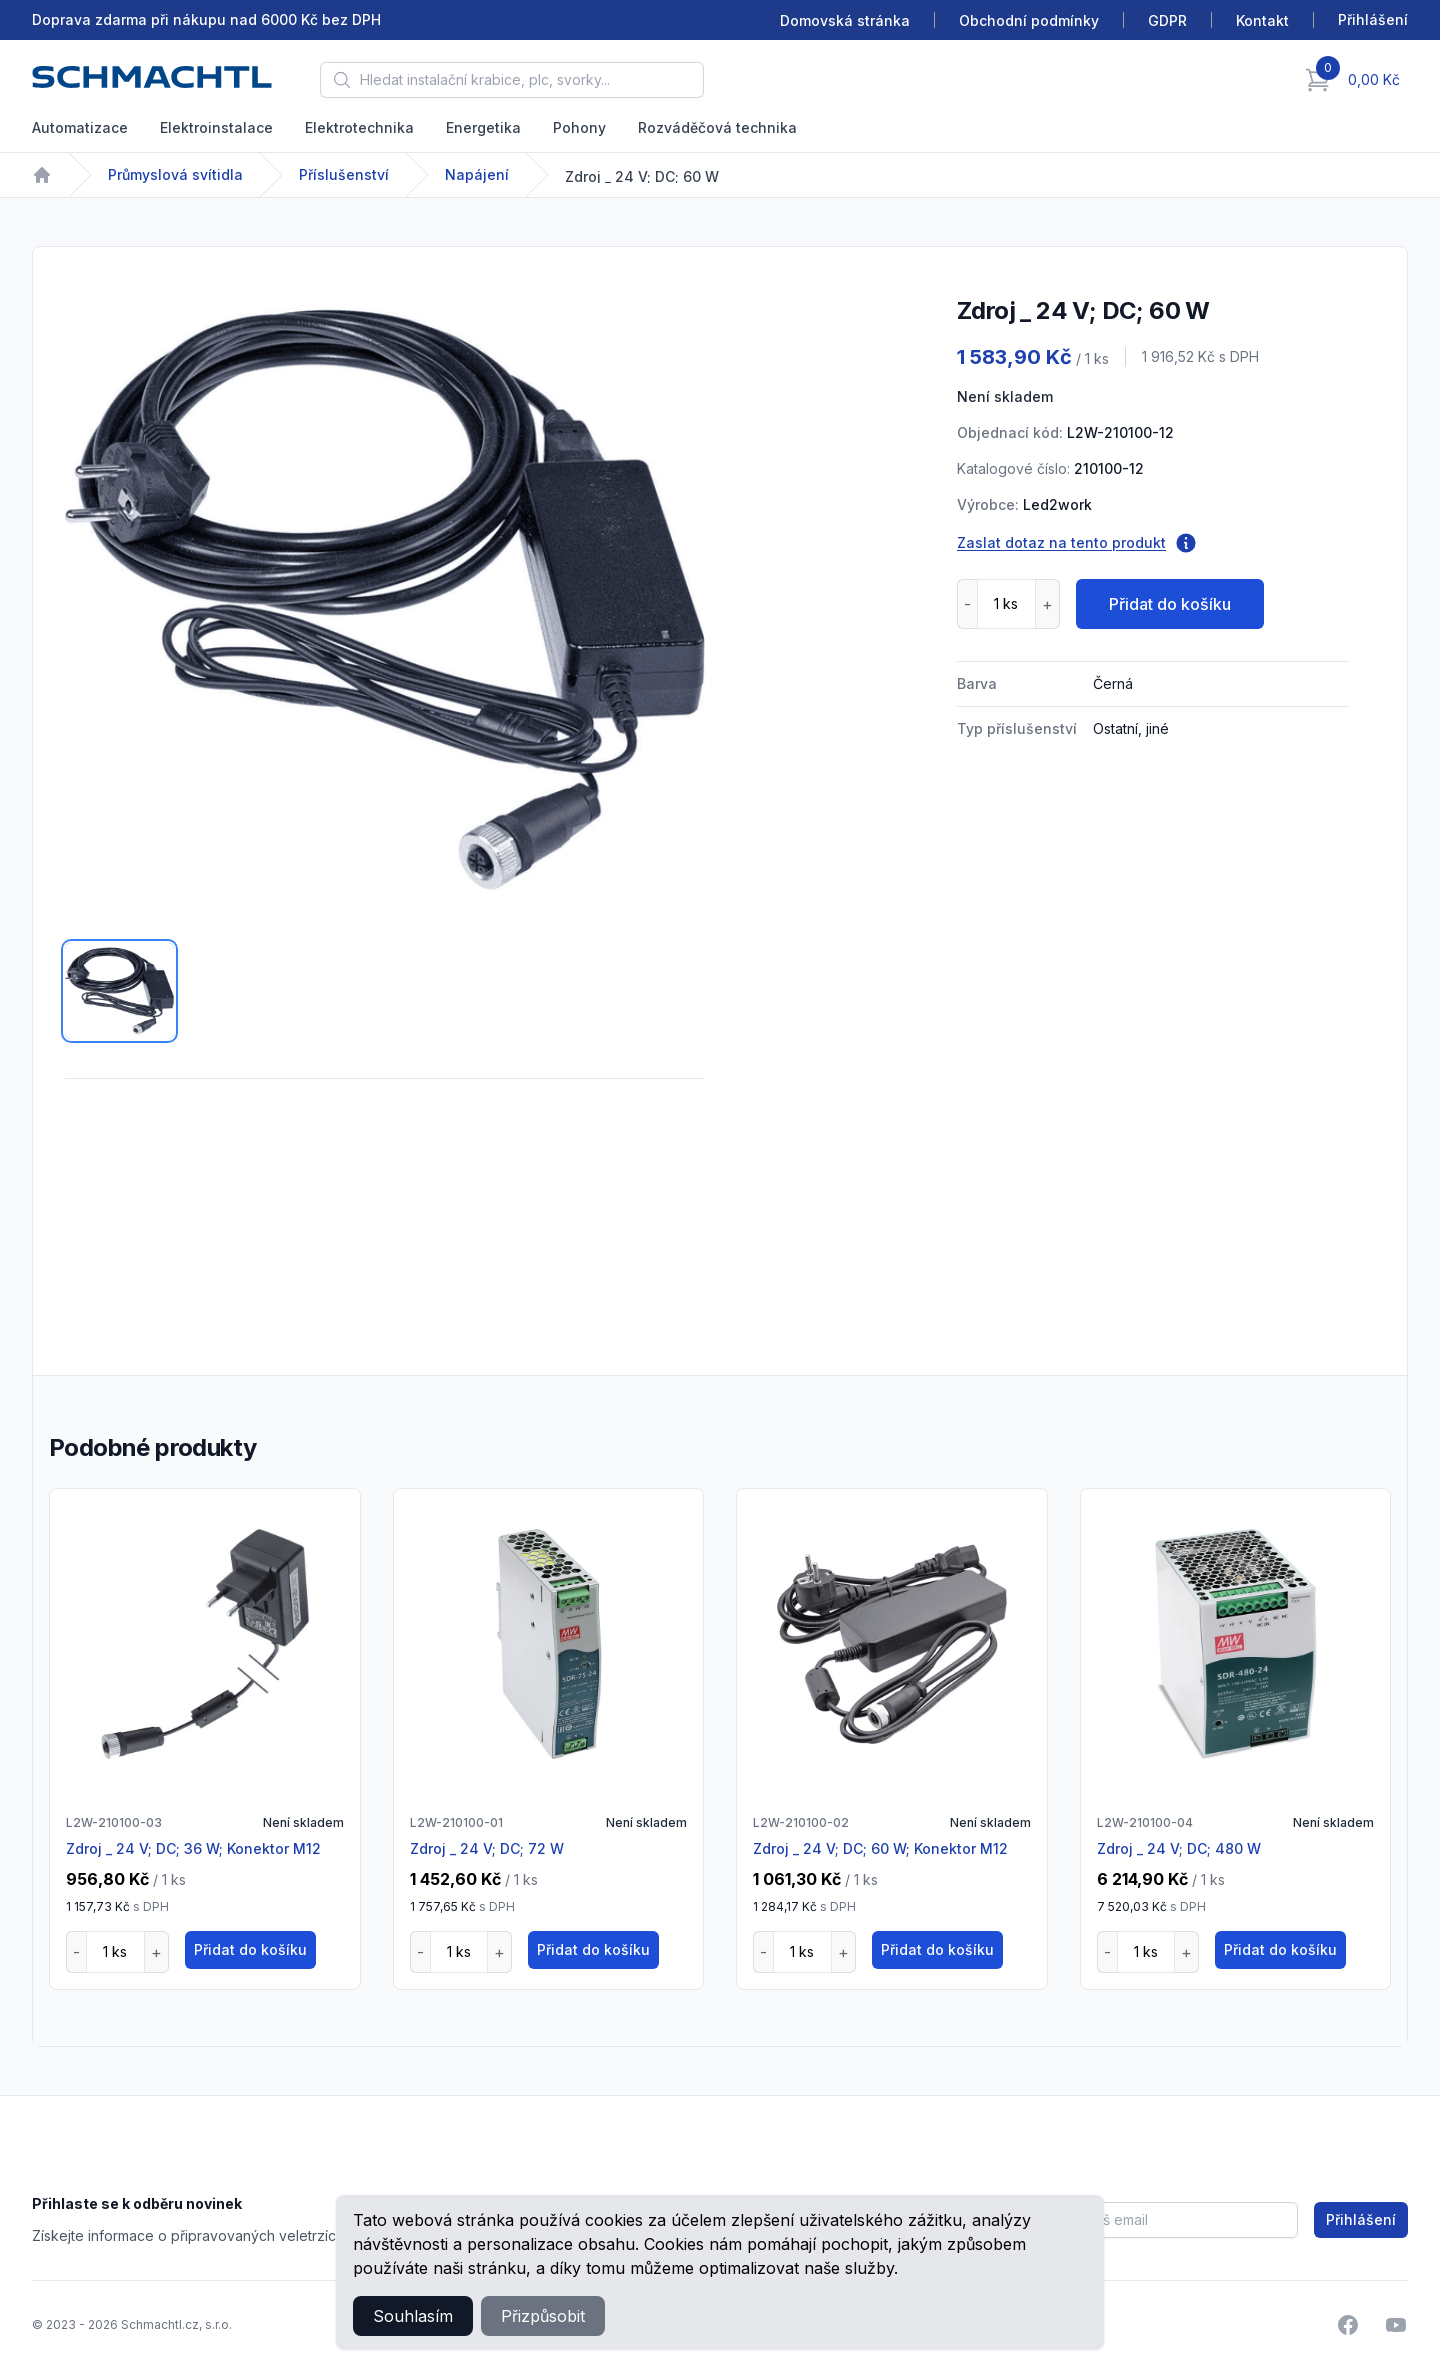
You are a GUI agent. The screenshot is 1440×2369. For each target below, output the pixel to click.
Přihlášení (1361, 2219)
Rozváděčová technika (717, 127)
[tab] (119, 991)
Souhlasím (413, 2316)
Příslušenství (344, 174)
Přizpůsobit (543, 2316)
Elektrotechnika (359, 127)
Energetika (483, 127)
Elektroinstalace (216, 127)
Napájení (477, 174)
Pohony (579, 127)
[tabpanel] (385, 599)
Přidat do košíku (1170, 604)
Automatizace (80, 127)
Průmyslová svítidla (175, 174)
